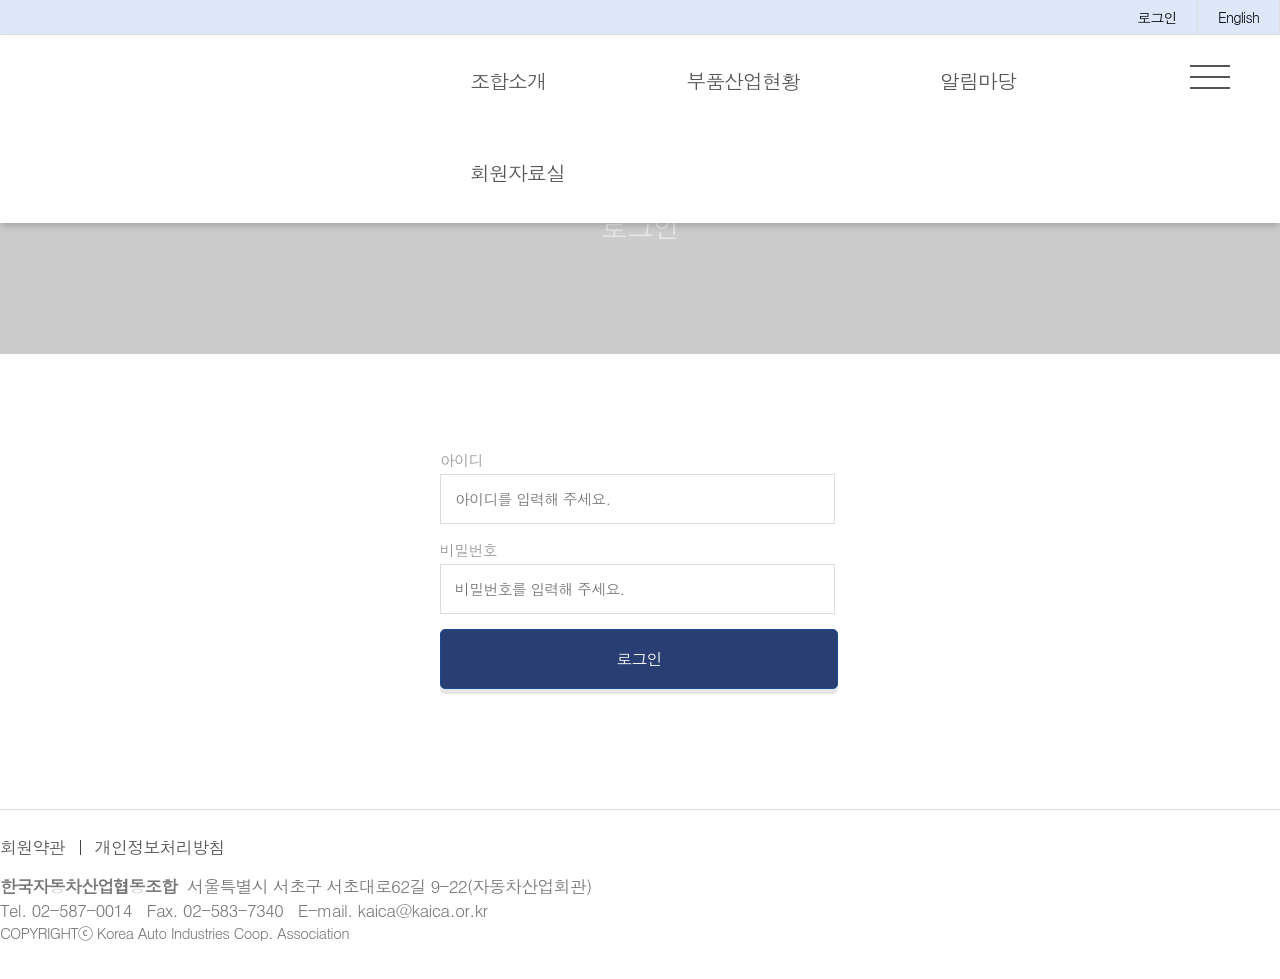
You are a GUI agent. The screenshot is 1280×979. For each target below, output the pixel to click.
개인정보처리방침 (160, 853)
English (1238, 17)
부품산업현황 (743, 80)
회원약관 (32, 853)
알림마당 (978, 80)
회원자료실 (517, 172)
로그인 (1157, 17)
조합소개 (508, 80)
